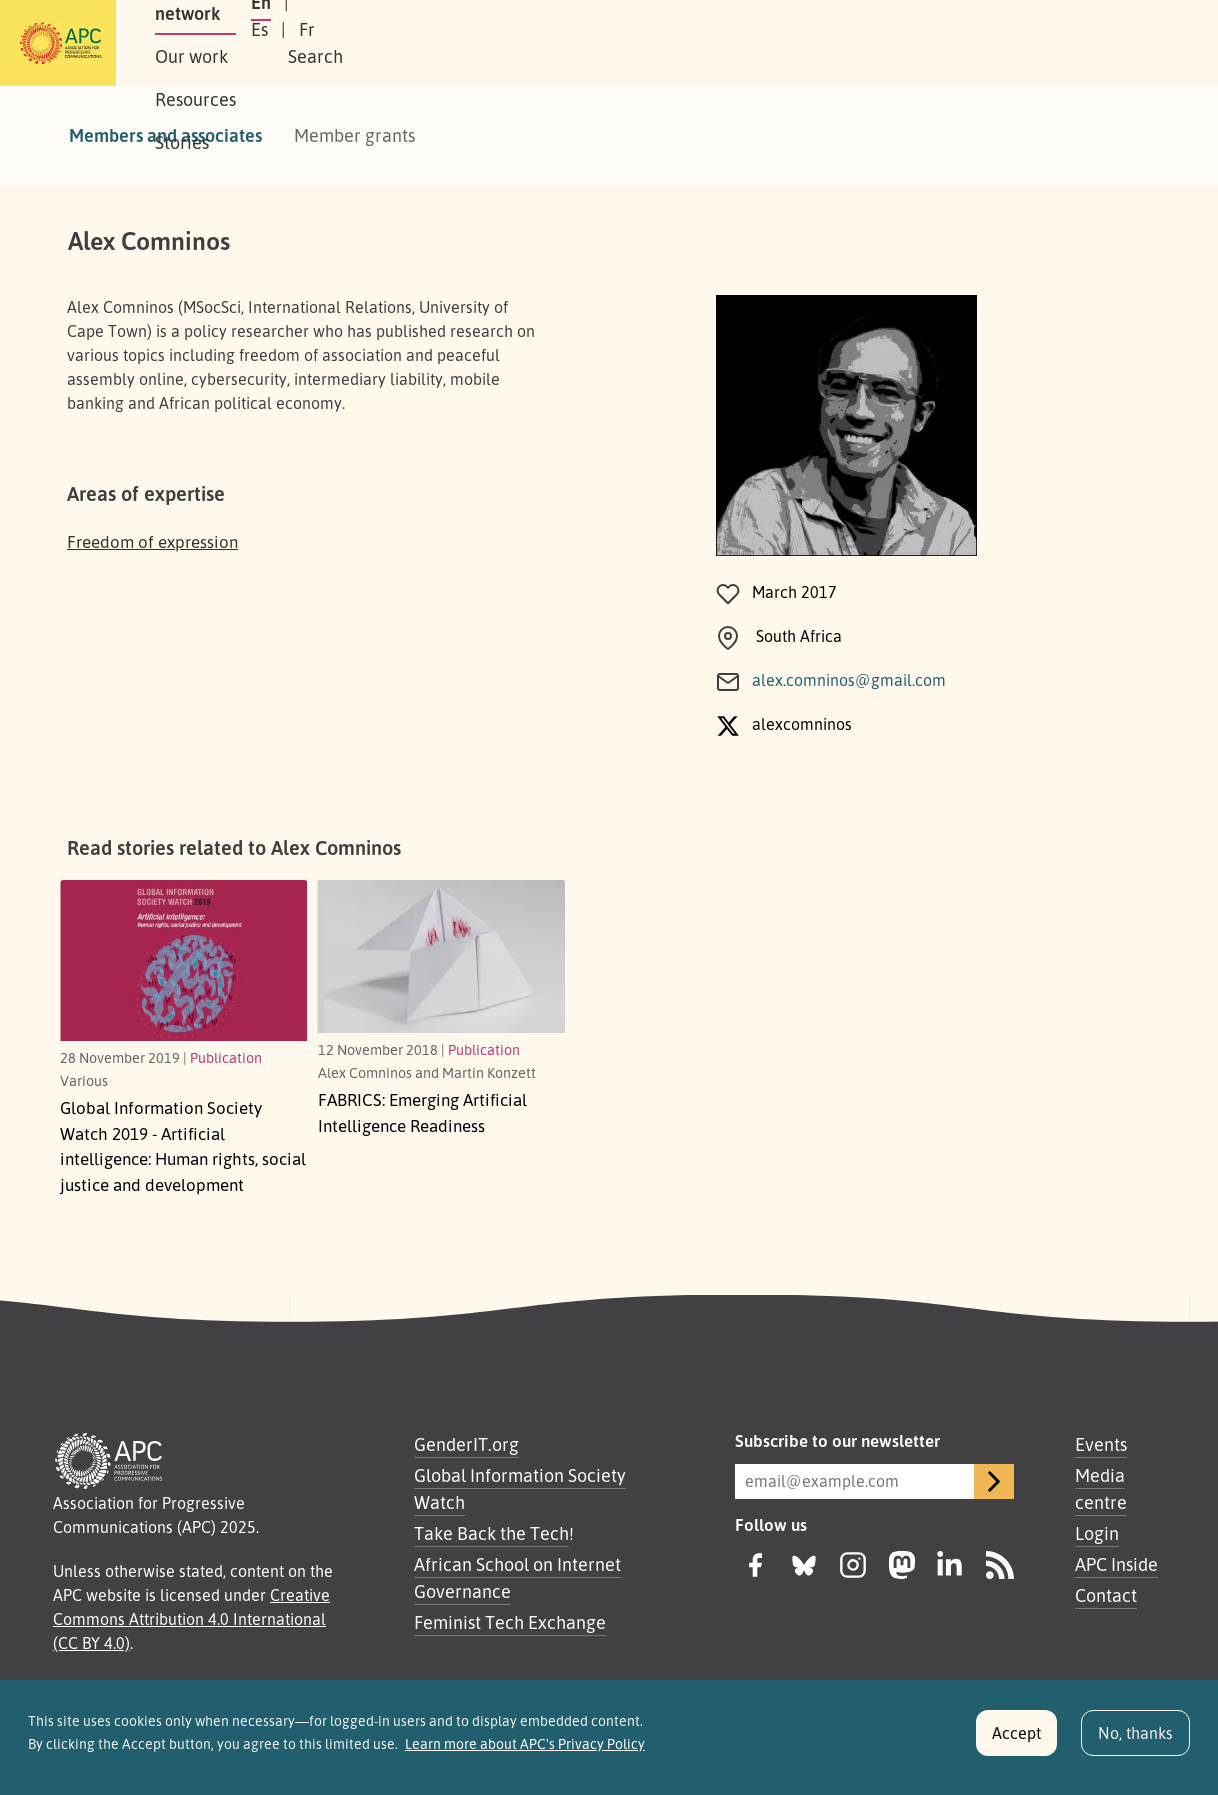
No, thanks (1135, 1738)
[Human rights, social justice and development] (184, 960)
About (217, 43)
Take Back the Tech (491, 1533)
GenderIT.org (466, 1444)
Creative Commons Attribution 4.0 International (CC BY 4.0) (191, 1619)
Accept (1016, 1738)
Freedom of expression (152, 541)
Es (941, 43)
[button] (1112, 43)
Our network (320, 43)
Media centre (1101, 1488)
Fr (989, 43)
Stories (641, 43)
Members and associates (165, 135)
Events (1101, 1444)
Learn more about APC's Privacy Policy (525, 1749)
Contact (1106, 1595)
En (892, 43)
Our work (436, 43)
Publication (226, 1057)
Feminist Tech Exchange (510, 1622)
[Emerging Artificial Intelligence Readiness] (442, 956)
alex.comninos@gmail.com (849, 680)
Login (1097, 1533)
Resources (543, 43)
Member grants (354, 135)
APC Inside (1116, 1564)
